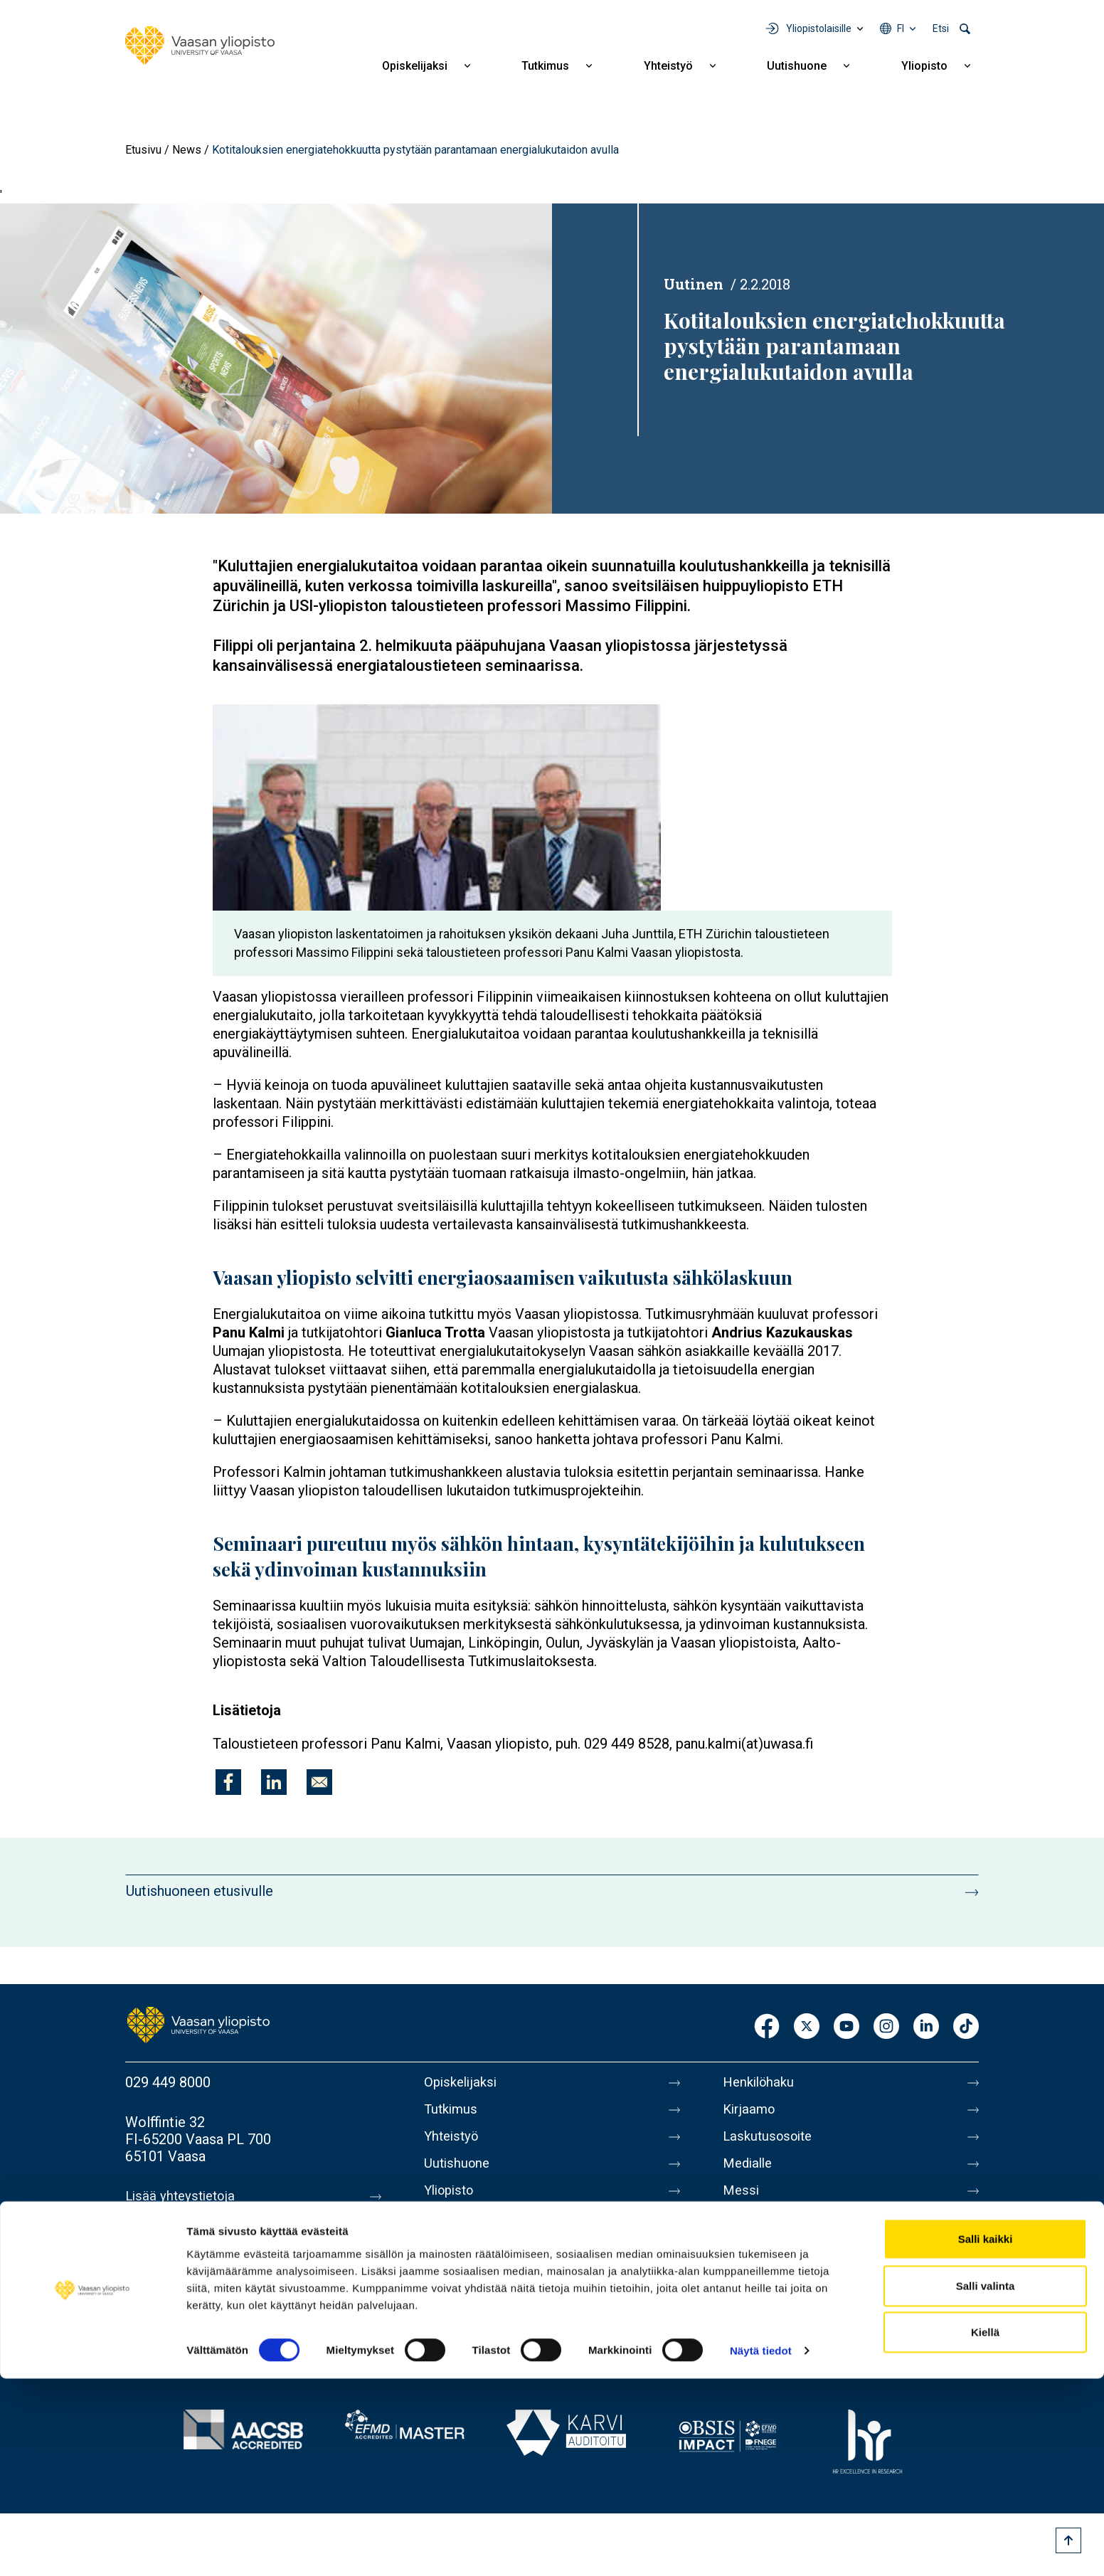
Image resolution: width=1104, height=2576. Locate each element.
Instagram (886, 2027)
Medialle (750, 2171)
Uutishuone (797, 66)
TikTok (966, 2027)
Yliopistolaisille (819, 28)
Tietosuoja (756, 2261)
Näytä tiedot (761, 2548)
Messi (742, 2201)
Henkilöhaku (761, 2082)
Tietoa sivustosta (777, 2231)
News (186, 150)
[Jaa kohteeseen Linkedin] (274, 1782)
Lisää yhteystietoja (183, 2196)
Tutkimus (545, 66)
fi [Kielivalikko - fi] (900, 28)
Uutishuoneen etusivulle (199, 1890)
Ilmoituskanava (770, 2321)
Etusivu (143, 150)
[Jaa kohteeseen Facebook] (228, 1782)
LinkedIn (926, 2027)
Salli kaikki (985, 2436)
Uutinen (693, 284)
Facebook (767, 2027)
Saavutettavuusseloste (794, 2291)
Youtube (846, 2027)
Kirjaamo (750, 2112)
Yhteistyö (668, 66)
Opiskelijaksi (414, 66)
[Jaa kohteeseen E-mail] (319, 1782)
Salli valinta (985, 2483)
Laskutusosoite (771, 2142)
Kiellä (985, 2529)
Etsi (941, 28)
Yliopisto (924, 66)
